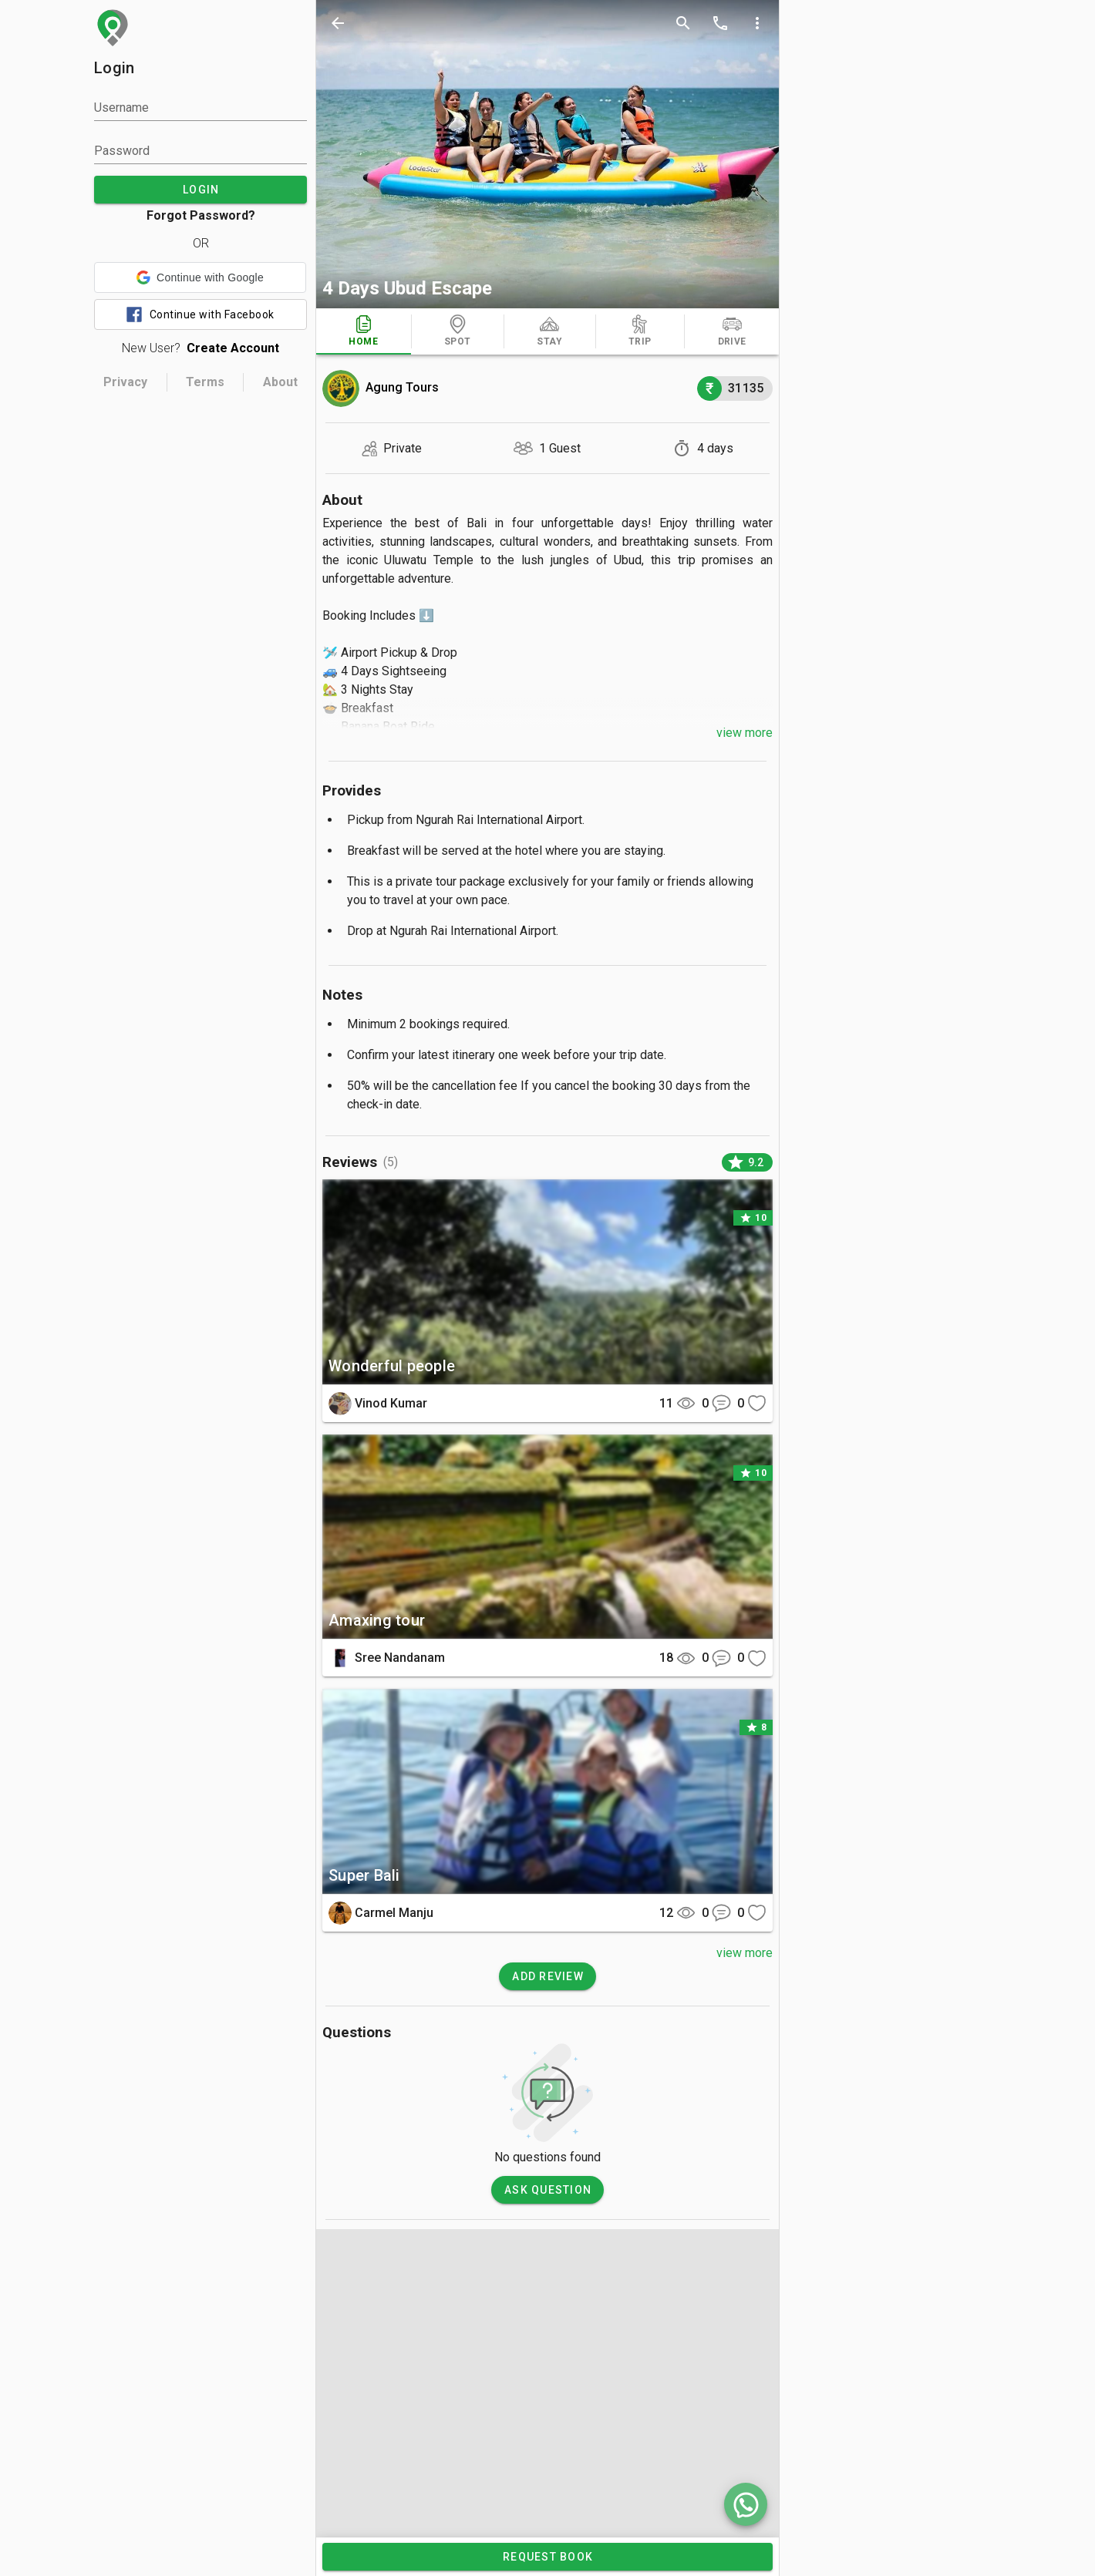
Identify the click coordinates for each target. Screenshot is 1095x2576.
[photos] (547, 154)
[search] (683, 23)
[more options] (757, 23)
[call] (720, 23)
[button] (200, 277)
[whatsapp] (745, 2504)
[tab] (363, 331)
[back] (337, 23)
